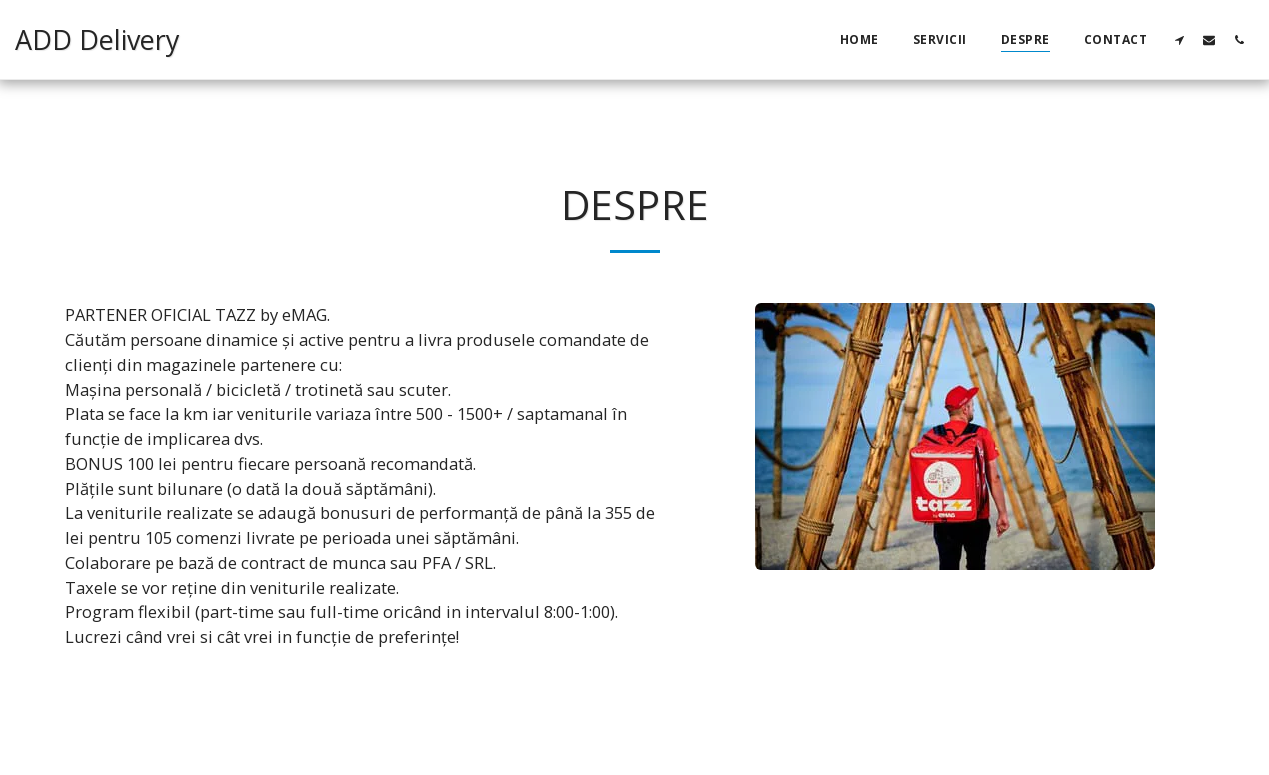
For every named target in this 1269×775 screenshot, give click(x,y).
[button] (1179, 39)
